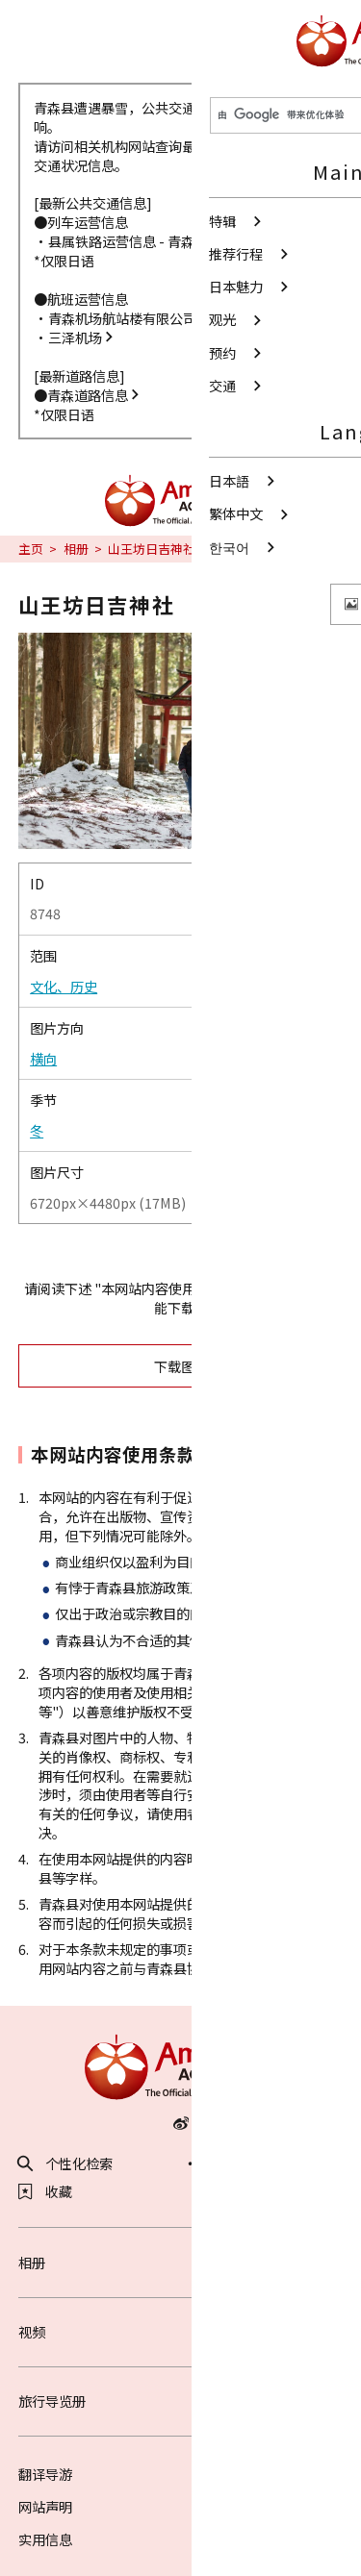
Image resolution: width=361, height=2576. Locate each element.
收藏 (45, 2191)
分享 (215, 2163)
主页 (30, 549)
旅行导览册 (181, 2400)
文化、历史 (63, 986)
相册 (76, 549)
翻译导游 (45, 2473)
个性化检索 (66, 2163)
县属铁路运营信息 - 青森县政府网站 (161, 241)
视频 (181, 2331)
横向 (43, 1058)
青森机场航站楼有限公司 (129, 318)
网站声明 (45, 2506)
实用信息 (45, 2539)
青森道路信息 (94, 395)
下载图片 (241, 1366)
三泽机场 (82, 337)
